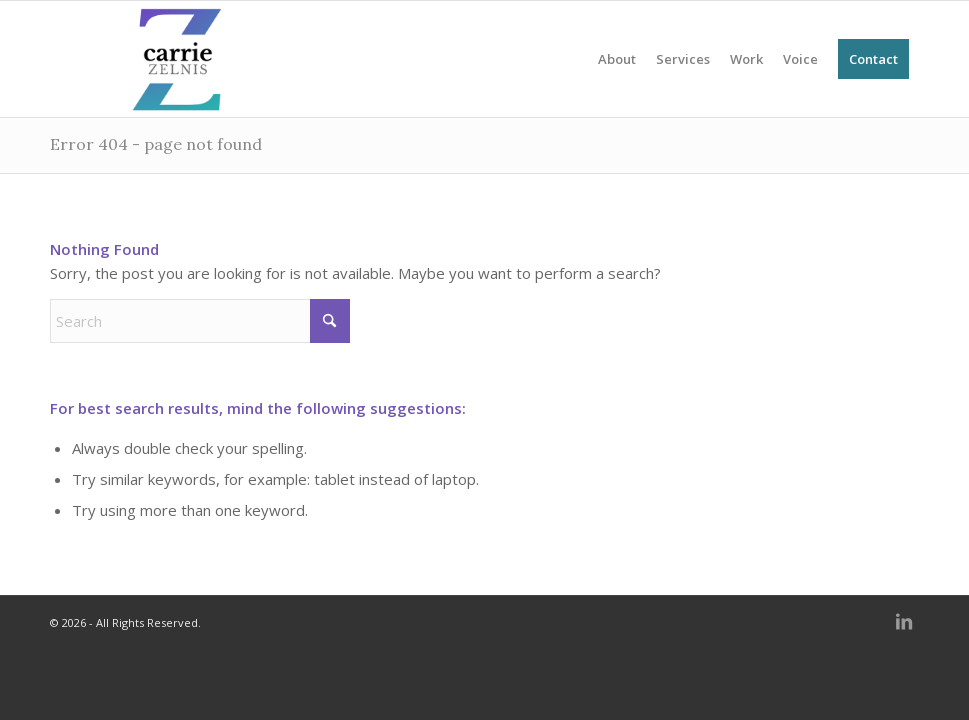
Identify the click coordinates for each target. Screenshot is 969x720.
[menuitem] (617, 59)
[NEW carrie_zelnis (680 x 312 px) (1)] (176, 59)
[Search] (200, 321)
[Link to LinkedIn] (904, 633)
